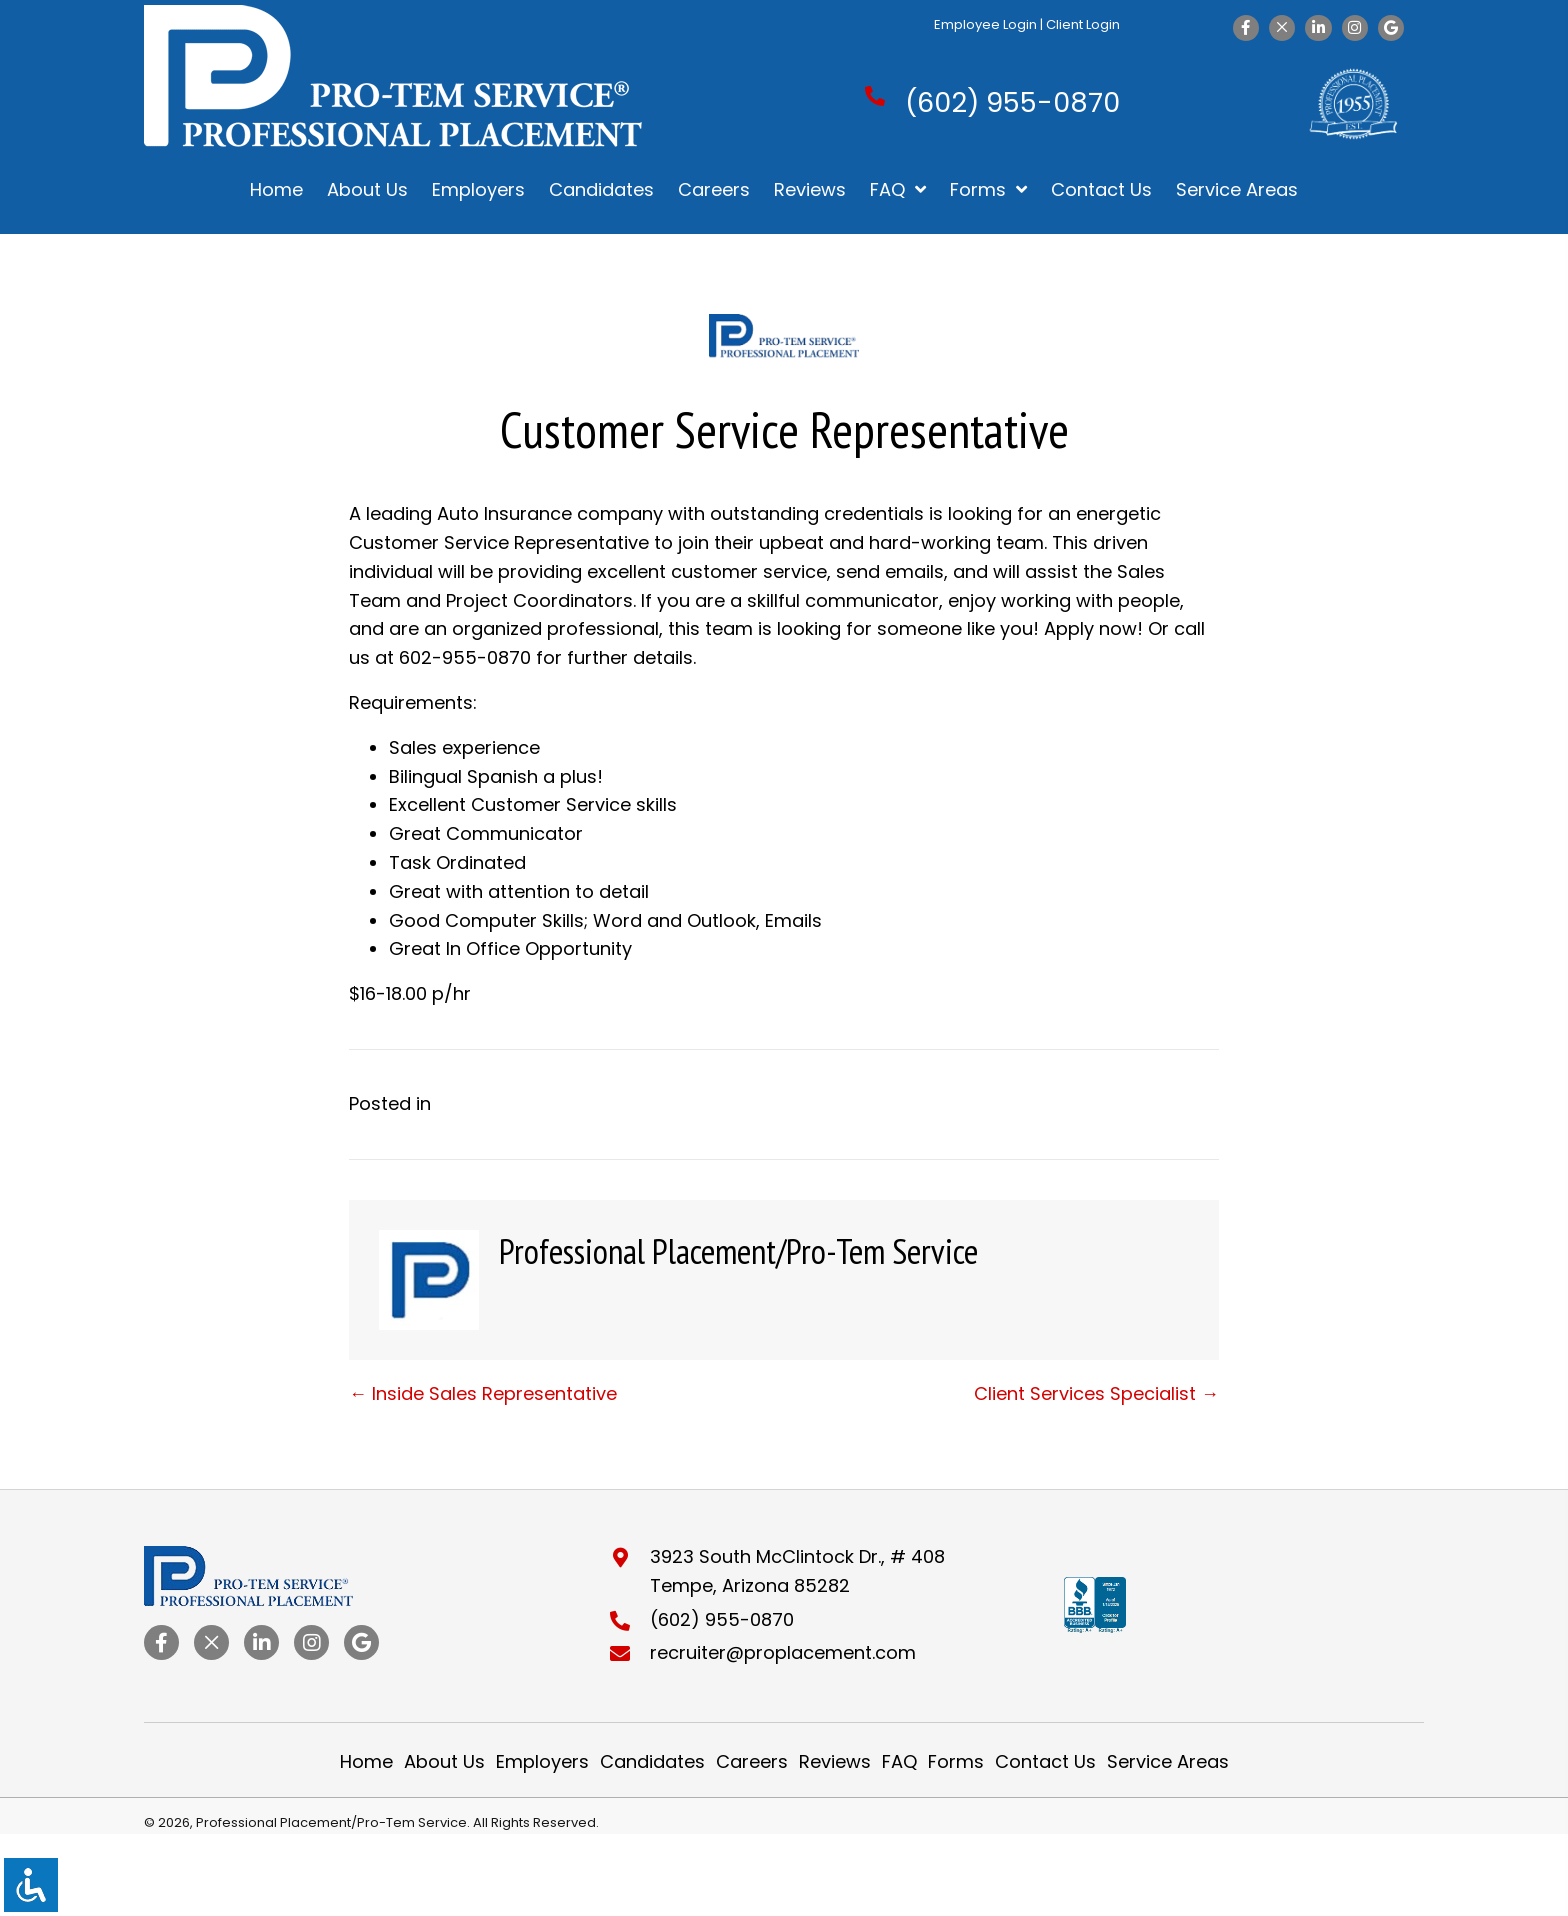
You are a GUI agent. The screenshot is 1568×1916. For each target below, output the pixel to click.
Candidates (652, 1761)
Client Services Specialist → (1096, 1393)
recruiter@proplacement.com (783, 1652)
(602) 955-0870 (1012, 102)
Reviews (835, 1761)
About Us (444, 1761)
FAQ (899, 1761)
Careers (752, 1761)
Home (366, 1761)
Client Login (1083, 24)
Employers (542, 1761)
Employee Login (985, 24)
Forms (956, 1761)
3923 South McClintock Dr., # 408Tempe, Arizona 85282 (797, 1571)
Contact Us (1045, 1761)
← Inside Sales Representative (483, 1393)
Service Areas (1168, 1761)
